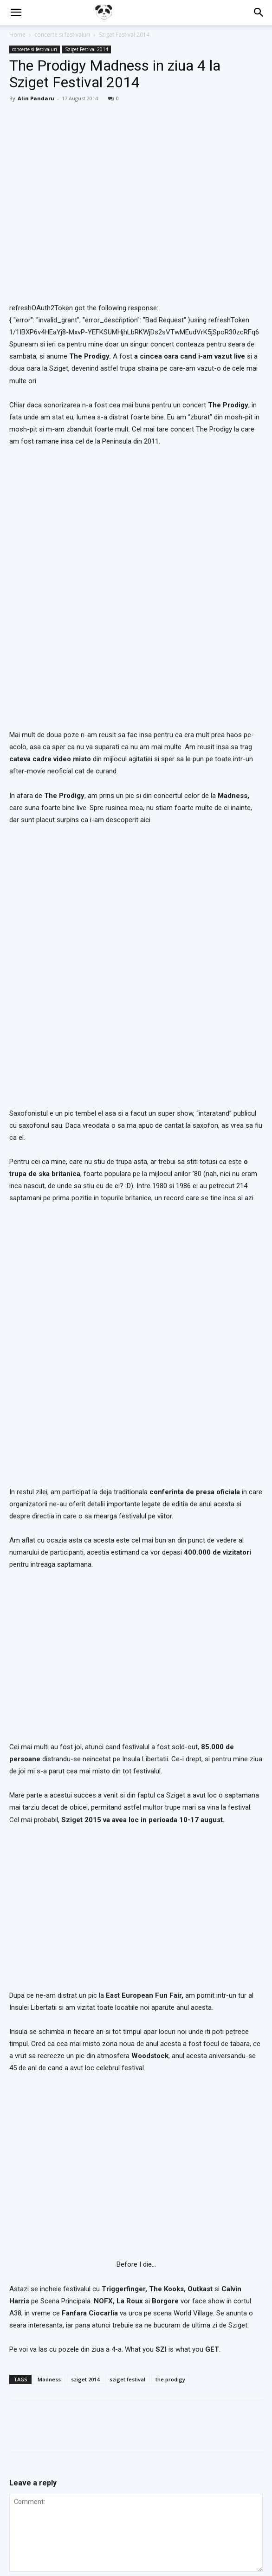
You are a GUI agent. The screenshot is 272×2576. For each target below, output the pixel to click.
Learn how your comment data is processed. (190, 2389)
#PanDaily (101, 2545)
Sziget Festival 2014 (124, 35)
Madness (49, 2053)
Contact (207, 2545)
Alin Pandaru (36, 98)
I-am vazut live (141, 2545)
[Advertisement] (136, 2459)
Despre (178, 2545)
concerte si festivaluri (62, 35)
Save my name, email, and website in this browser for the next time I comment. (134, 2337)
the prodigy (170, 2053)
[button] (16, 12)
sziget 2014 (85, 2053)
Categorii (67, 2545)
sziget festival (127, 2053)
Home (17, 35)
